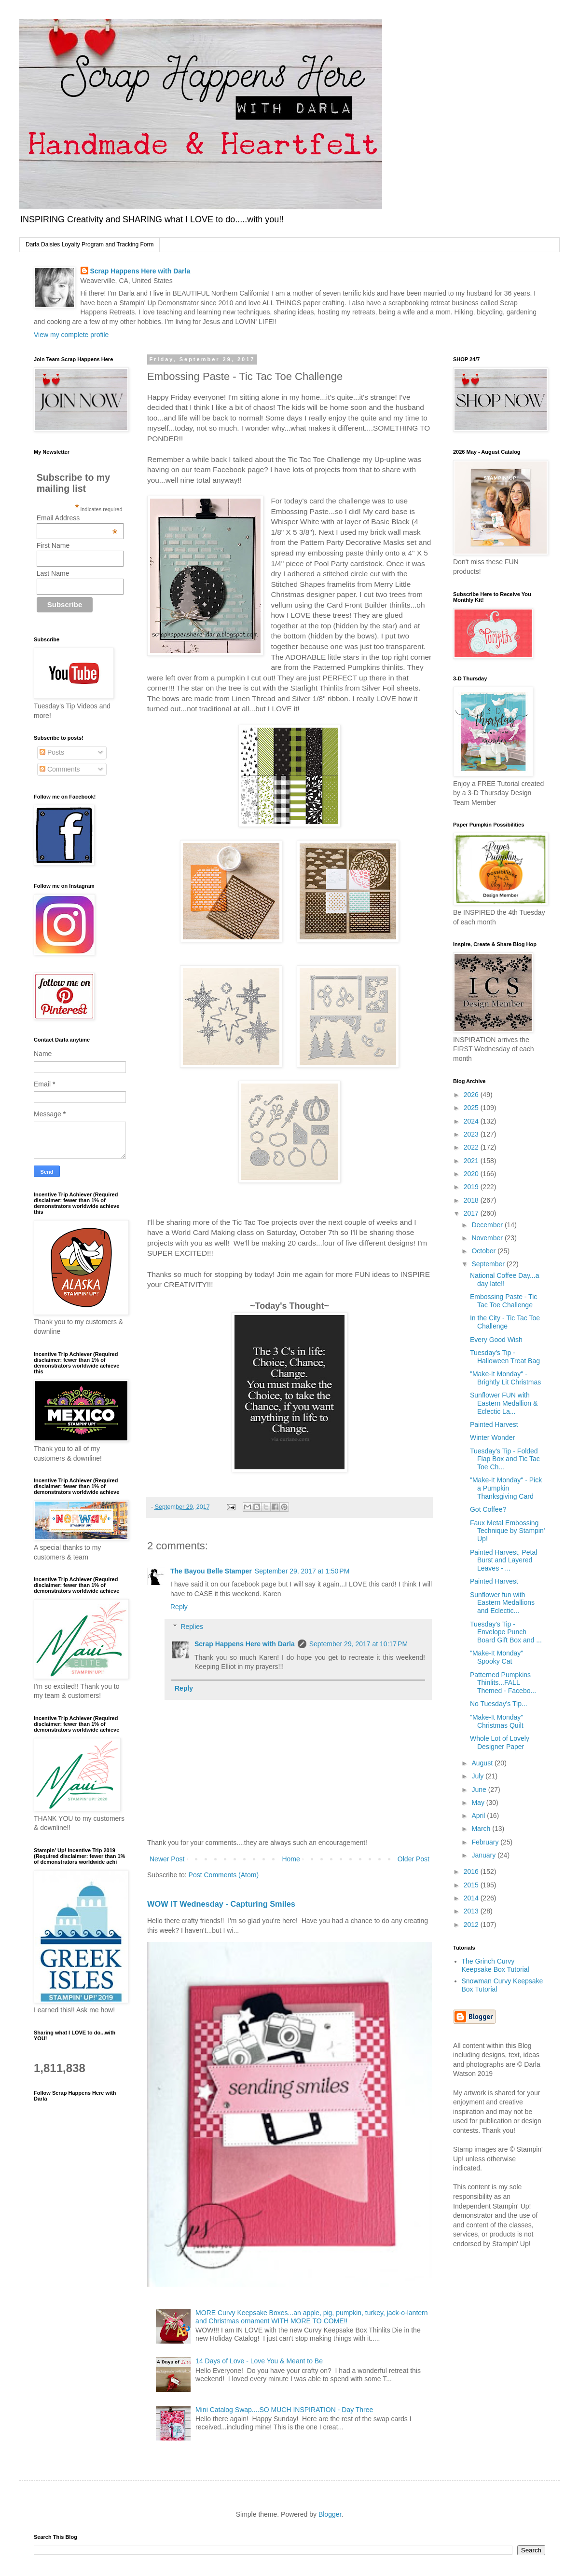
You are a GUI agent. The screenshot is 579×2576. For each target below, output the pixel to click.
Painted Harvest (494, 1424)
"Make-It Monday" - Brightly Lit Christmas (505, 1378)
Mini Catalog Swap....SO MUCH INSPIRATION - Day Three (284, 2409)
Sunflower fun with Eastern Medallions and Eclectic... (502, 1603)
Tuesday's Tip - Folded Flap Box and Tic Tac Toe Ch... (505, 1459)
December (487, 1225)
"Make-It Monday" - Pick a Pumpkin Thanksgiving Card (506, 1488)
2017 (472, 1213)
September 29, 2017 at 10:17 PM (358, 1644)
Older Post (413, 1859)
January (484, 1855)
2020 (472, 1174)
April (479, 1815)
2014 (472, 1898)
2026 (472, 1094)
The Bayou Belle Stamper (211, 1571)
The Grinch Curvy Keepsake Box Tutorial (495, 1965)
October (484, 1251)
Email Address (77, 518)
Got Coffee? (488, 1509)
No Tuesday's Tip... (498, 1704)
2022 (472, 1147)
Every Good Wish (496, 1339)
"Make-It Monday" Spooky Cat (496, 1657)
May (478, 1802)
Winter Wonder (492, 1437)
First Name (53, 545)
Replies (191, 1626)
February (485, 1842)
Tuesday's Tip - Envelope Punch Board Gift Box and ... (506, 1632)
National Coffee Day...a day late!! (504, 1280)
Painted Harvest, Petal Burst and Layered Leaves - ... (503, 1560)
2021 (472, 1161)
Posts (52, 752)
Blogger (329, 2514)
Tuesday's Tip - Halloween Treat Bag (505, 1357)
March (481, 1828)
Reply (179, 1607)
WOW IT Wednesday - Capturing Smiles (221, 1903)
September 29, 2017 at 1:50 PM (302, 1571)
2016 (472, 1871)
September (488, 1264)
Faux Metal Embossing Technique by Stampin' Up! (507, 1531)
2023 (472, 1134)
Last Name (53, 573)
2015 (472, 1885)
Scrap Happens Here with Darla (140, 271)
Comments (60, 769)
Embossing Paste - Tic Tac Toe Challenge (503, 1301)
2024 (472, 1121)
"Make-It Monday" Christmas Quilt (497, 1721)
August (482, 1763)
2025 (472, 1108)
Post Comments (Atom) (224, 1875)
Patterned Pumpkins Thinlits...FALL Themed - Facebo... (503, 1683)
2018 (472, 1200)
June (479, 1789)
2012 (472, 1924)
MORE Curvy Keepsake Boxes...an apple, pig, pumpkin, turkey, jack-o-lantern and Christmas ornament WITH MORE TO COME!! (311, 2317)
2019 (472, 1187)
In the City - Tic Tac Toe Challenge (505, 1322)
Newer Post (167, 1859)
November (487, 1238)
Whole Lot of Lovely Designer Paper (499, 1742)
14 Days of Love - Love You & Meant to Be (259, 2361)
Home (291, 1859)
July (478, 1776)
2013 (472, 1911)
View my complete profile (71, 335)
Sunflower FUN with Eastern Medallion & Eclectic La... (504, 1403)
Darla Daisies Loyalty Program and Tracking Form (89, 244)
